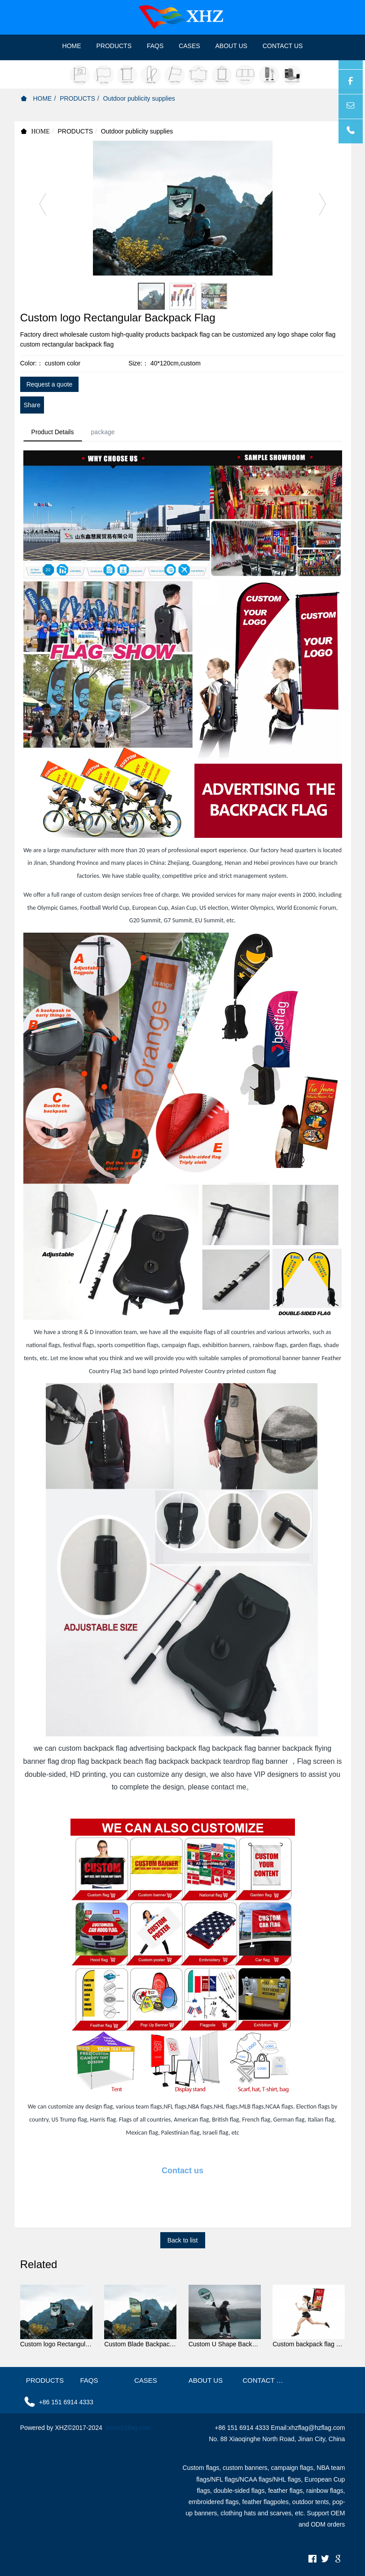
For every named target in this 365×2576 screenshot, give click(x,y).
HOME (71, 45)
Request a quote (49, 384)
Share (32, 405)
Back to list (182, 2241)
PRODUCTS (77, 98)
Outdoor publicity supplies (139, 98)
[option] (182, 208)
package (107, 432)
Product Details (54, 432)
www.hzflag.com (128, 2429)
